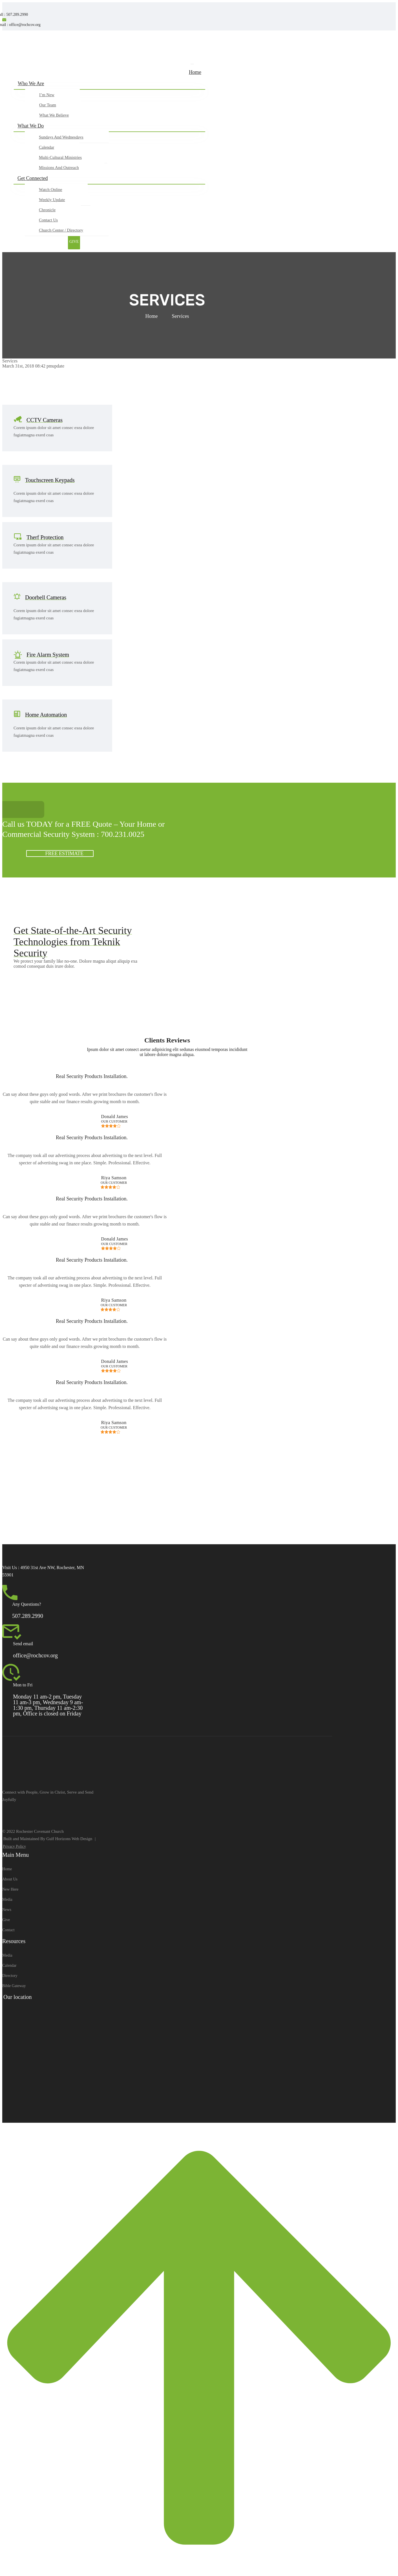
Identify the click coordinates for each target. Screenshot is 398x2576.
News (6, 1910)
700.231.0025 (122, 834)
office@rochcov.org (35, 1655)
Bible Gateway (14, 1986)
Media (7, 1899)
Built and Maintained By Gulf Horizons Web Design (47, 1838)
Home (151, 316)
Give (6, 1920)
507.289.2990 (27, 1616)
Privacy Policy (14, 1846)
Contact (8, 1930)
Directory (9, 1976)
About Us (9, 1879)
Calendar (9, 1965)
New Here (10, 1889)
